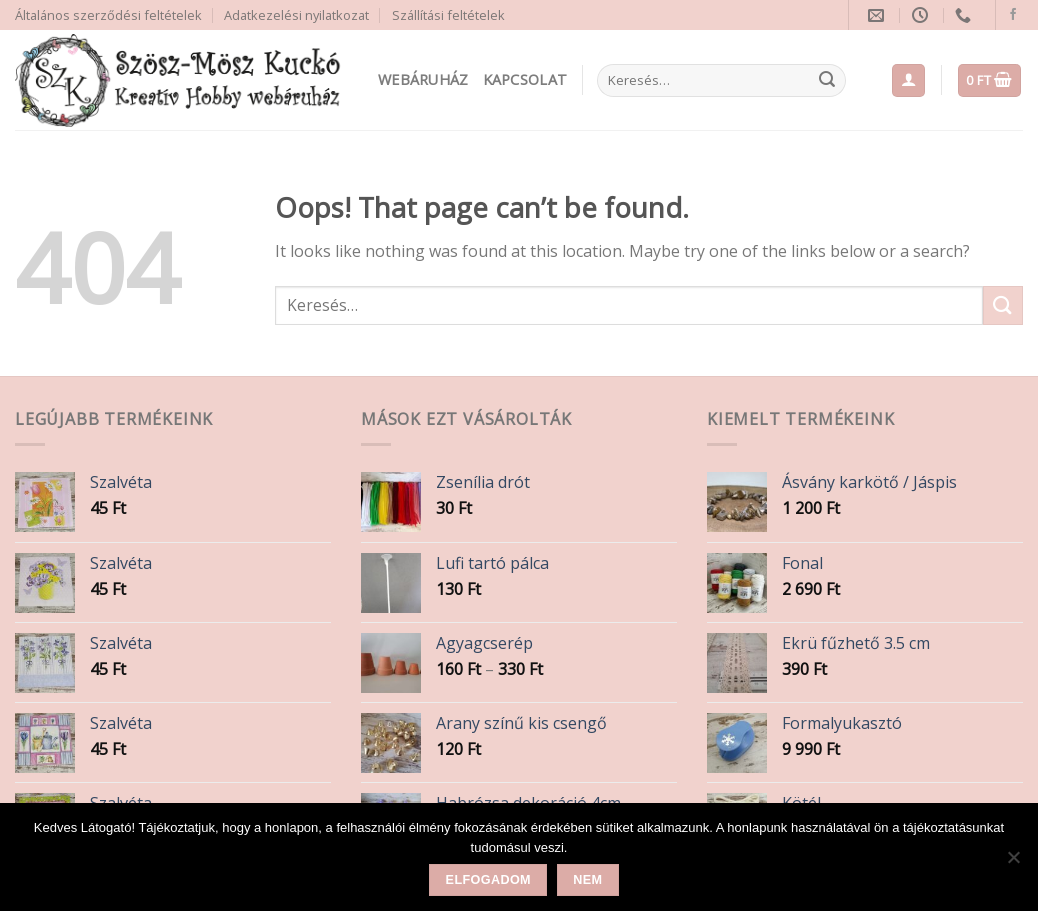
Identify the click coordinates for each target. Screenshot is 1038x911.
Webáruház (423, 79)
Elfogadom (488, 880)
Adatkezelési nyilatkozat (296, 15)
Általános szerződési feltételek (108, 15)
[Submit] (827, 81)
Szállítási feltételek (448, 15)
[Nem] (1013, 863)
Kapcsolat (525, 79)
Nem (587, 880)
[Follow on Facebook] (1013, 15)
